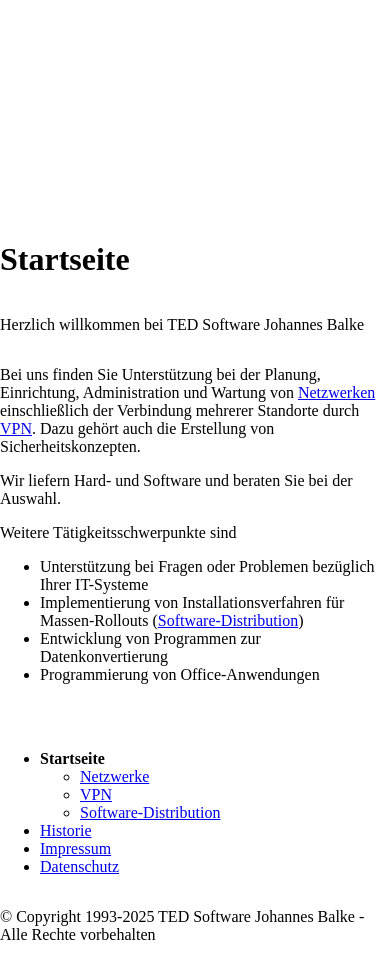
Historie (66, 830)
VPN (16, 428)
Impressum (75, 848)
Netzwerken (336, 392)
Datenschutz (79, 866)
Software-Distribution (228, 620)
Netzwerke (114, 776)
